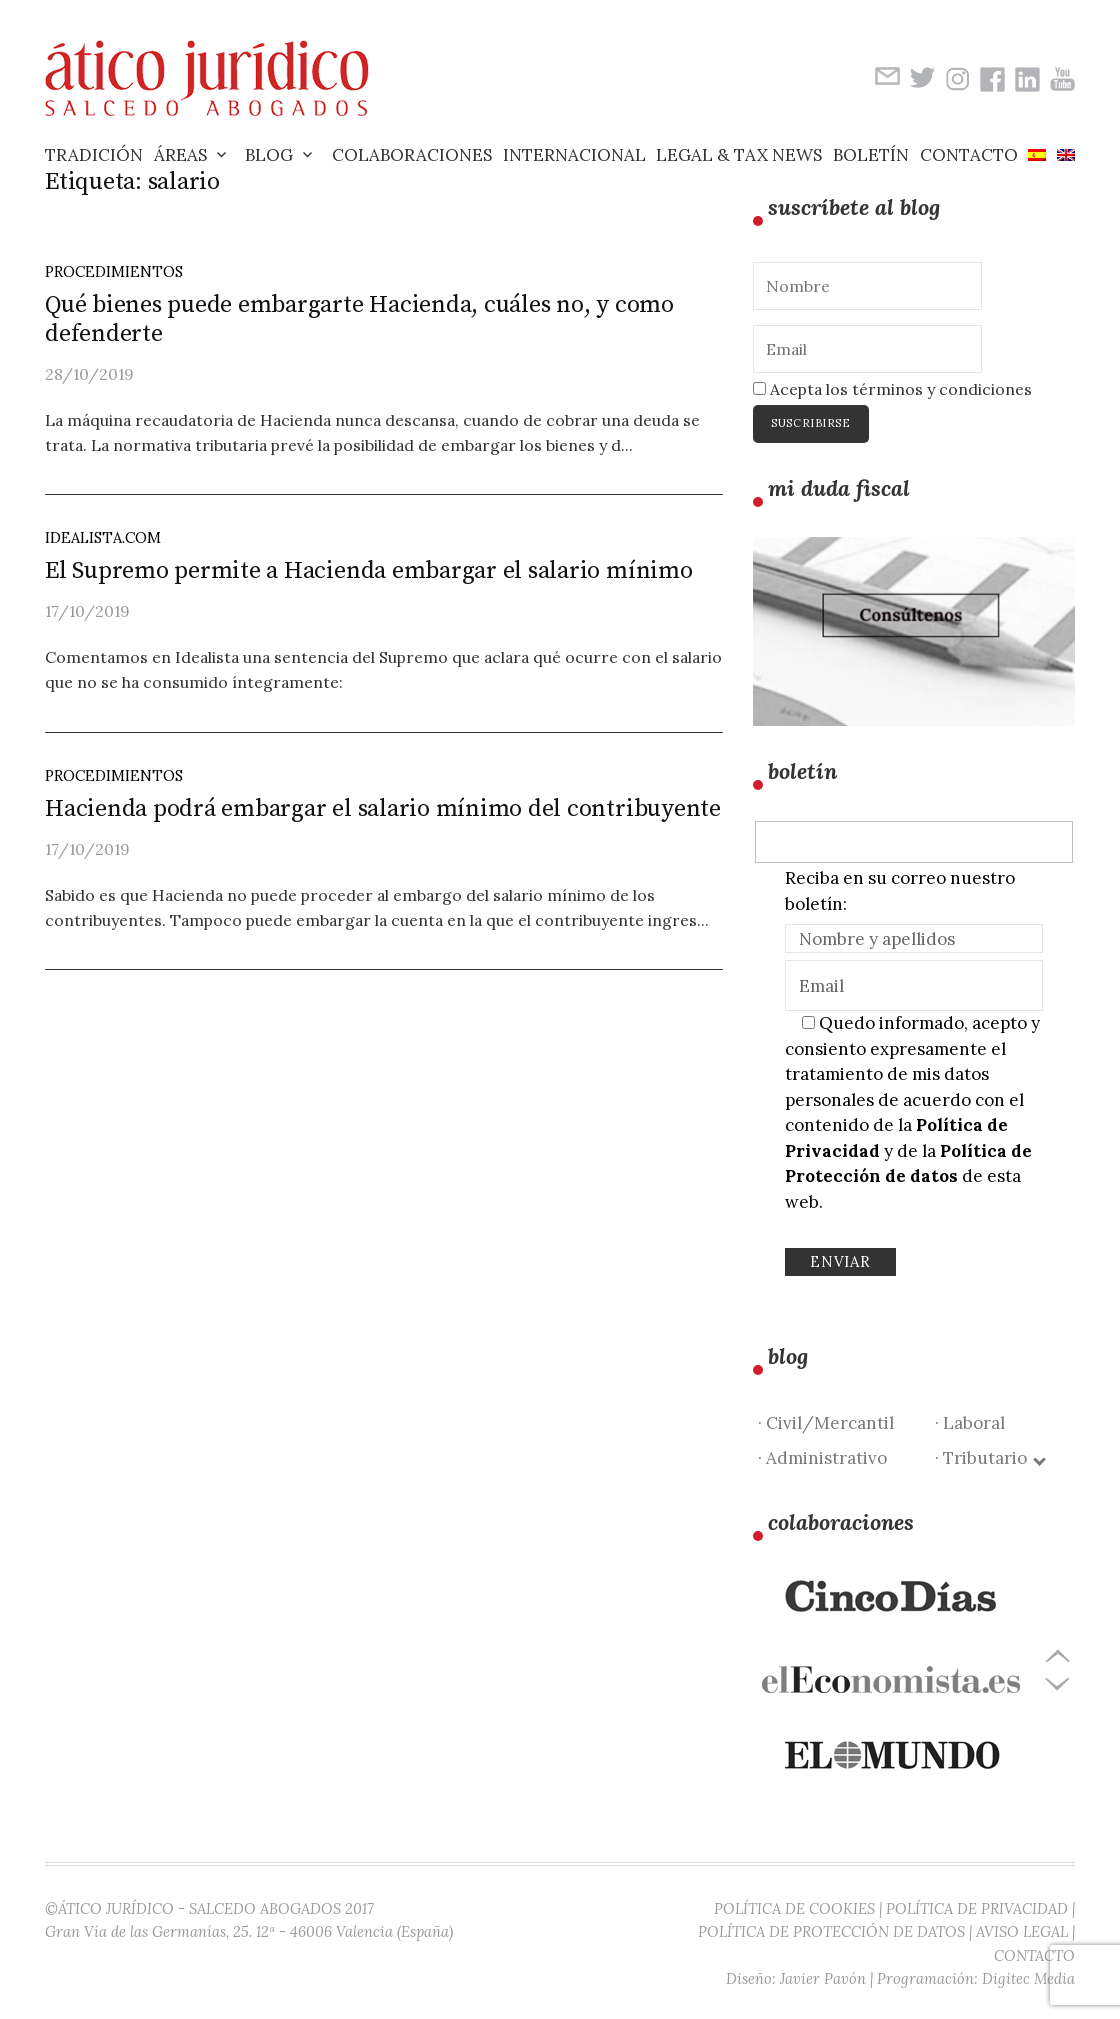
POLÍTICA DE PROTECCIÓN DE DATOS (831, 1931)
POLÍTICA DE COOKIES (794, 1908)
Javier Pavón (823, 1978)
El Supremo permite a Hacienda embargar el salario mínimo (369, 571)
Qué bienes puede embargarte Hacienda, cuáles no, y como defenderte (359, 319)
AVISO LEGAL (1022, 1931)
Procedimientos (114, 271)
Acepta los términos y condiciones (892, 389)
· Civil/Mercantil (826, 1423)
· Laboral (970, 1423)
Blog (269, 155)
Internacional (574, 155)
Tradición (94, 155)
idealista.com (103, 537)
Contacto (969, 155)
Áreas (180, 155)
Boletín (871, 155)
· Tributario (989, 1458)
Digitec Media (1028, 1978)
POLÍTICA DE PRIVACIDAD (977, 1908)
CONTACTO (1034, 1955)
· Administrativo (822, 1458)
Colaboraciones (412, 155)
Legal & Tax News (739, 155)
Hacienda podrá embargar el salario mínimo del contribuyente (383, 809)
